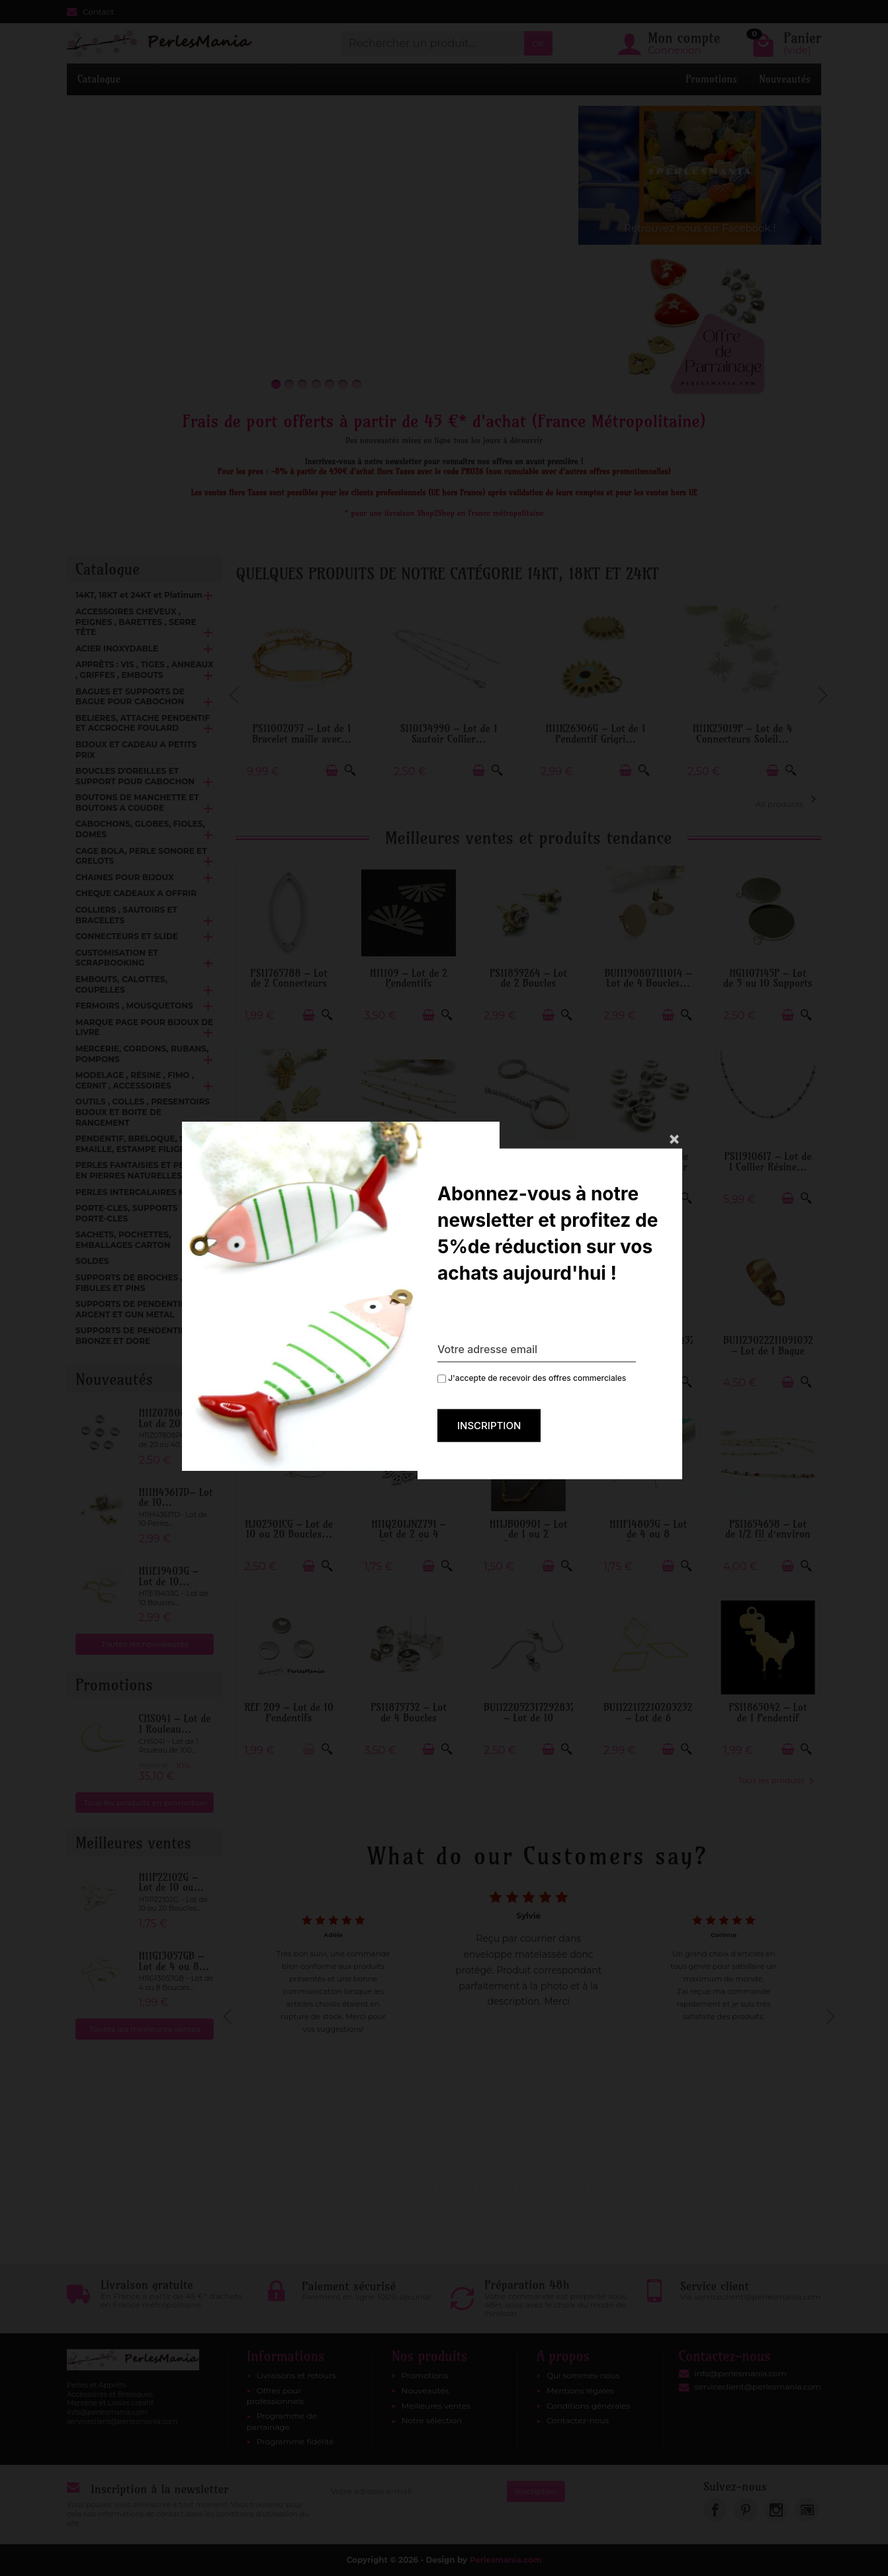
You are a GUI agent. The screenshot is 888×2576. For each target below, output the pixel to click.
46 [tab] (429, 2188)
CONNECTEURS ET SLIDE (126, 936)
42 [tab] (813, 2177)
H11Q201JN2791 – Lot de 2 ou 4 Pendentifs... (408, 1534)
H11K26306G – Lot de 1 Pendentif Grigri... (603, 733)
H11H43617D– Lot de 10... (175, 1497)
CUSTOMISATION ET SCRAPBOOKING (116, 958)
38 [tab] (760, 2177)
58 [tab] (588, 2188)
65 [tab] (681, 2188)
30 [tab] (654, 2177)
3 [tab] (297, 2177)
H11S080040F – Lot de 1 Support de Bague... (528, 1350)
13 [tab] (429, 2177)
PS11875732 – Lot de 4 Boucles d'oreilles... (409, 1717)
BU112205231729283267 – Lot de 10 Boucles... (535, 1717)
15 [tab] (456, 2177)
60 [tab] (615, 2188)
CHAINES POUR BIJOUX (124, 877)
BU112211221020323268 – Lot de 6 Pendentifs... (653, 1717)
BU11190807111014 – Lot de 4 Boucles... (647, 978)
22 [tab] (549, 2177)
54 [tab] (535, 2188)
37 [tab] (747, 2177)
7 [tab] (350, 2177)
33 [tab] (694, 2177)
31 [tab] (668, 2177)
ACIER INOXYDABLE (116, 648)
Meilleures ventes (436, 2406)
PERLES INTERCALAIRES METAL (141, 1192)
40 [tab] (787, 2177)
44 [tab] (403, 2188)
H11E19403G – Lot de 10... (168, 1576)
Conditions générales (588, 2406)
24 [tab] (575, 2177)
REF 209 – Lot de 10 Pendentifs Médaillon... (288, 1717)
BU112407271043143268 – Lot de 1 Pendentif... (655, 1350)
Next (821, 689)
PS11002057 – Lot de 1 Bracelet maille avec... (309, 733)
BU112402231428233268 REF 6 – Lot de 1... (296, 1161)
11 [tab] (403, 2177)
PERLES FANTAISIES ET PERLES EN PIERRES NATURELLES (140, 1170)
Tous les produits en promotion (145, 1802)
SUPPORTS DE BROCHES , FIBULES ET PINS (129, 1282)
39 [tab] (773, 2177)
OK (538, 43)
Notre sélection (432, 2420)
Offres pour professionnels (275, 2396)
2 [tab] (284, 2177)
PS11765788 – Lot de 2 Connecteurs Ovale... (289, 983)
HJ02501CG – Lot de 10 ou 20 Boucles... (289, 1529)
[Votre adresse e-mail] (415, 2491)
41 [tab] (800, 2177)
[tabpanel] (528, 2012)
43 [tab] (390, 2188)
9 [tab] (376, 2177)
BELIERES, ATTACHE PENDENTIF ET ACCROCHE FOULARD (142, 723)
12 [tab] (416, 2177)
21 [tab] (535, 2177)
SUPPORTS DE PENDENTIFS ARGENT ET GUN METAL (133, 1309)
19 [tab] (509, 2177)
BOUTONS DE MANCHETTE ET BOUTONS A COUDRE (137, 802)
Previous (235, 689)
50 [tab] (482, 2188)
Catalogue (98, 79)
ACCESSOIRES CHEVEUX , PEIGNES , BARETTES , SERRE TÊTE (136, 621)
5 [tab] (324, 2177)
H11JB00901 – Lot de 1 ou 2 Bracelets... (529, 1534)
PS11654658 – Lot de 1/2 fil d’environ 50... (767, 1534)
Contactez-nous (578, 2420)
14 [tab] (443, 2177)
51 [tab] (496, 2188)
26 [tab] (601, 2177)
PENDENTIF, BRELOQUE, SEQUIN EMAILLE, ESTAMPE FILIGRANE (143, 1144)
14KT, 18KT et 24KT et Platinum (138, 595)
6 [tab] (337, 2177)
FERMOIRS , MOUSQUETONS (134, 1006)
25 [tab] (588, 2177)
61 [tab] (628, 2188)
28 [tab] (628, 2177)
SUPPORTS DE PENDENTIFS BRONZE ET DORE (133, 1335)
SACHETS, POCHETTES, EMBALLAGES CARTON (123, 1239)
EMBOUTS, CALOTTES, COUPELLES (121, 984)
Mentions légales (580, 2390)
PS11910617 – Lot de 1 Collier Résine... (768, 1161)
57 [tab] (575, 2188)
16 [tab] (469, 2177)
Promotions (711, 79)
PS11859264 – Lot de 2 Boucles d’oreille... (528, 983)
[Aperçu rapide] (357, 771)
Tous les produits (775, 1780)
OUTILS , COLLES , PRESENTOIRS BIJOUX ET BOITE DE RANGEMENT (142, 1112)
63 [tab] (654, 2188)
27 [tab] (615, 2177)
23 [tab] (562, 2177)
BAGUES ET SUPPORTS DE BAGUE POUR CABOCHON (130, 696)
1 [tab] (271, 2177)
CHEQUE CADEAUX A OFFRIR (136, 893)
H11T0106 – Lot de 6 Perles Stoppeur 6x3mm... (648, 1166)
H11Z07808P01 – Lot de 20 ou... (174, 1418)
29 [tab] (641, 2177)
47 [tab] (443, 2188)
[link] (715, 2509)
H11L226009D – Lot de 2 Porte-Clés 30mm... (528, 1166)
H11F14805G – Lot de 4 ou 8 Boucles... (648, 1534)
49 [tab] (469, 2188)
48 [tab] (456, 2188)
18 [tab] (496, 2177)
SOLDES (92, 1261)
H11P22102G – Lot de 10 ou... (171, 1882)
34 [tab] (707, 2177)
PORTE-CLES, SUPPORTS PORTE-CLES (126, 1213)
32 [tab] (681, 2177)
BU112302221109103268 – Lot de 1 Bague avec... (774, 1350)
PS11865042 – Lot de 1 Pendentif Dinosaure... (768, 1717)
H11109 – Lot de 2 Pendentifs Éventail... (408, 983)
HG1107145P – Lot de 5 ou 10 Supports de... (767, 983)
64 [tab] (668, 2188)
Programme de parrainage (282, 2421)
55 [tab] (549, 2188)
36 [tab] (734, 2177)
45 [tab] (416, 2188)
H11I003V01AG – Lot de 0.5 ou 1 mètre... (409, 1166)
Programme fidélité (295, 2441)
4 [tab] (310, 2177)
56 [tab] (562, 2188)
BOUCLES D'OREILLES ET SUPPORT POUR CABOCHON (135, 776)
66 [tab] (694, 2188)
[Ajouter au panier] (339, 771)
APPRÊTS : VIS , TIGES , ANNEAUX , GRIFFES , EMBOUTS (144, 669)
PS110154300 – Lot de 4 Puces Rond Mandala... (288, 1350)
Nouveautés (785, 79)
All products (788, 800)
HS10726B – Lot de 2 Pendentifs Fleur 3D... (408, 1350)
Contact (90, 12)
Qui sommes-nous (583, 2375)
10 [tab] (390, 2177)
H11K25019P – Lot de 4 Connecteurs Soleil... (749, 733)
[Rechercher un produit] (432, 43)
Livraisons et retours (296, 2375)
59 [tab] (601, 2188)
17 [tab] (482, 2177)
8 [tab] (363, 2177)
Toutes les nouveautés (145, 1644)
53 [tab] (522, 2188)
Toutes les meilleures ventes (144, 2029)
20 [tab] (522, 2177)
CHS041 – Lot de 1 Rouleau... (174, 1723)
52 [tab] (509, 2188)
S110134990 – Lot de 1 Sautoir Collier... (456, 733)
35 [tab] (721, 2177)
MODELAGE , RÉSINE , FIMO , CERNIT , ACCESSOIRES (134, 1080)
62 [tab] (641, 2188)
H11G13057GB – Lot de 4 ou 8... (173, 1961)
